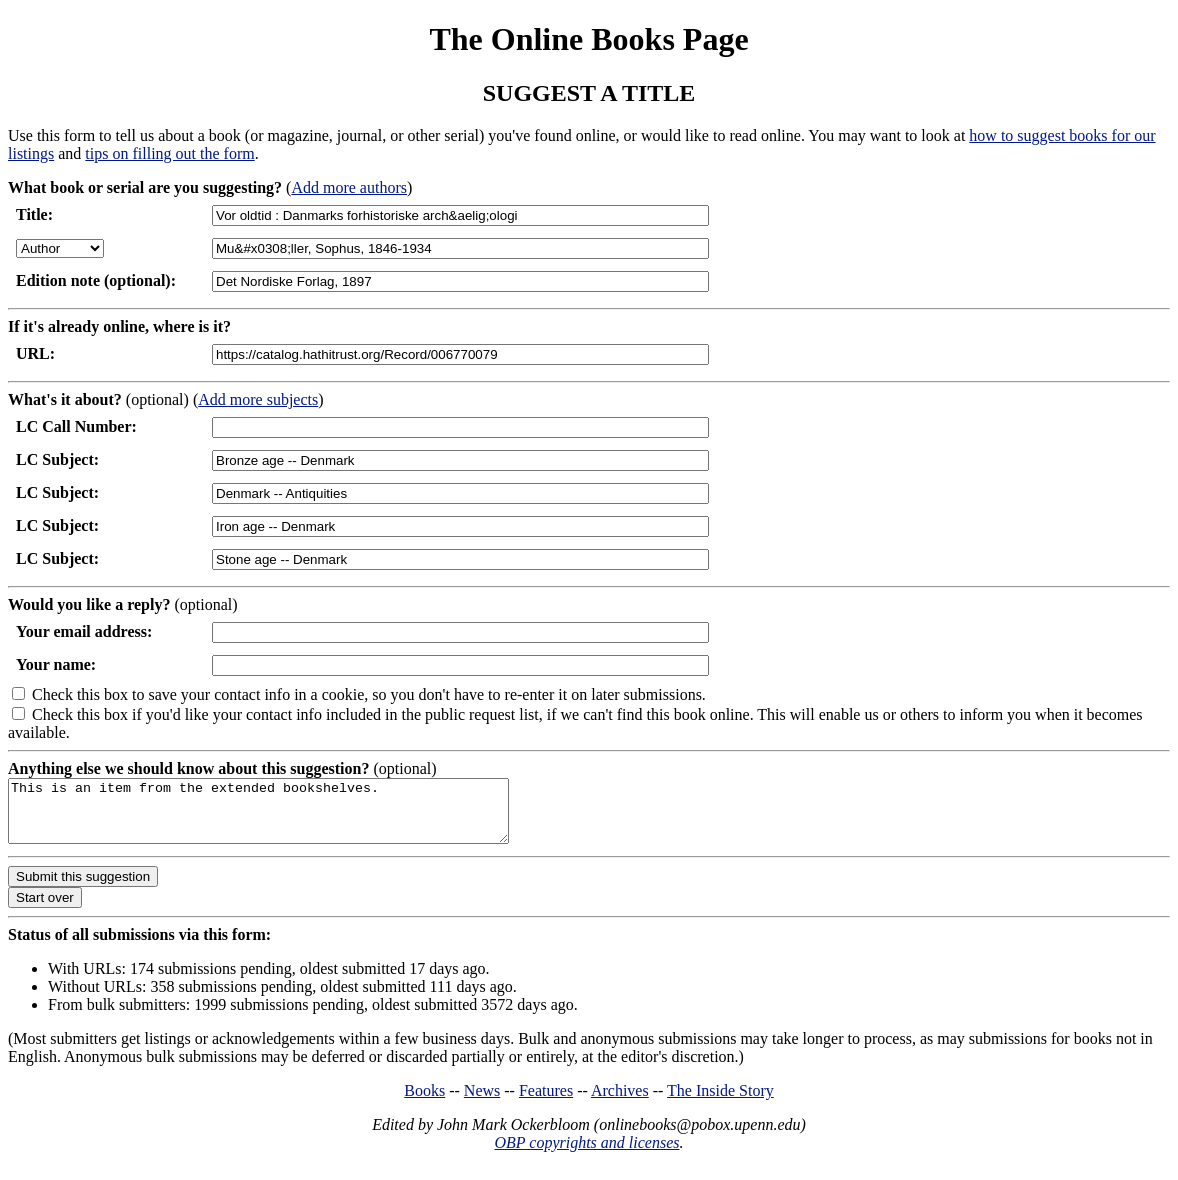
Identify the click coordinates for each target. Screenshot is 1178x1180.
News (482, 1102)
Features (546, 1102)
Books (424, 1102)
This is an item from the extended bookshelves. (288, 817)
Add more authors (349, 187)
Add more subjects (258, 399)
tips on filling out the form (169, 153)
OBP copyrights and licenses (586, 1154)
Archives (620, 1102)
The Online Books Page (588, 39)
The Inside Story (720, 1102)
